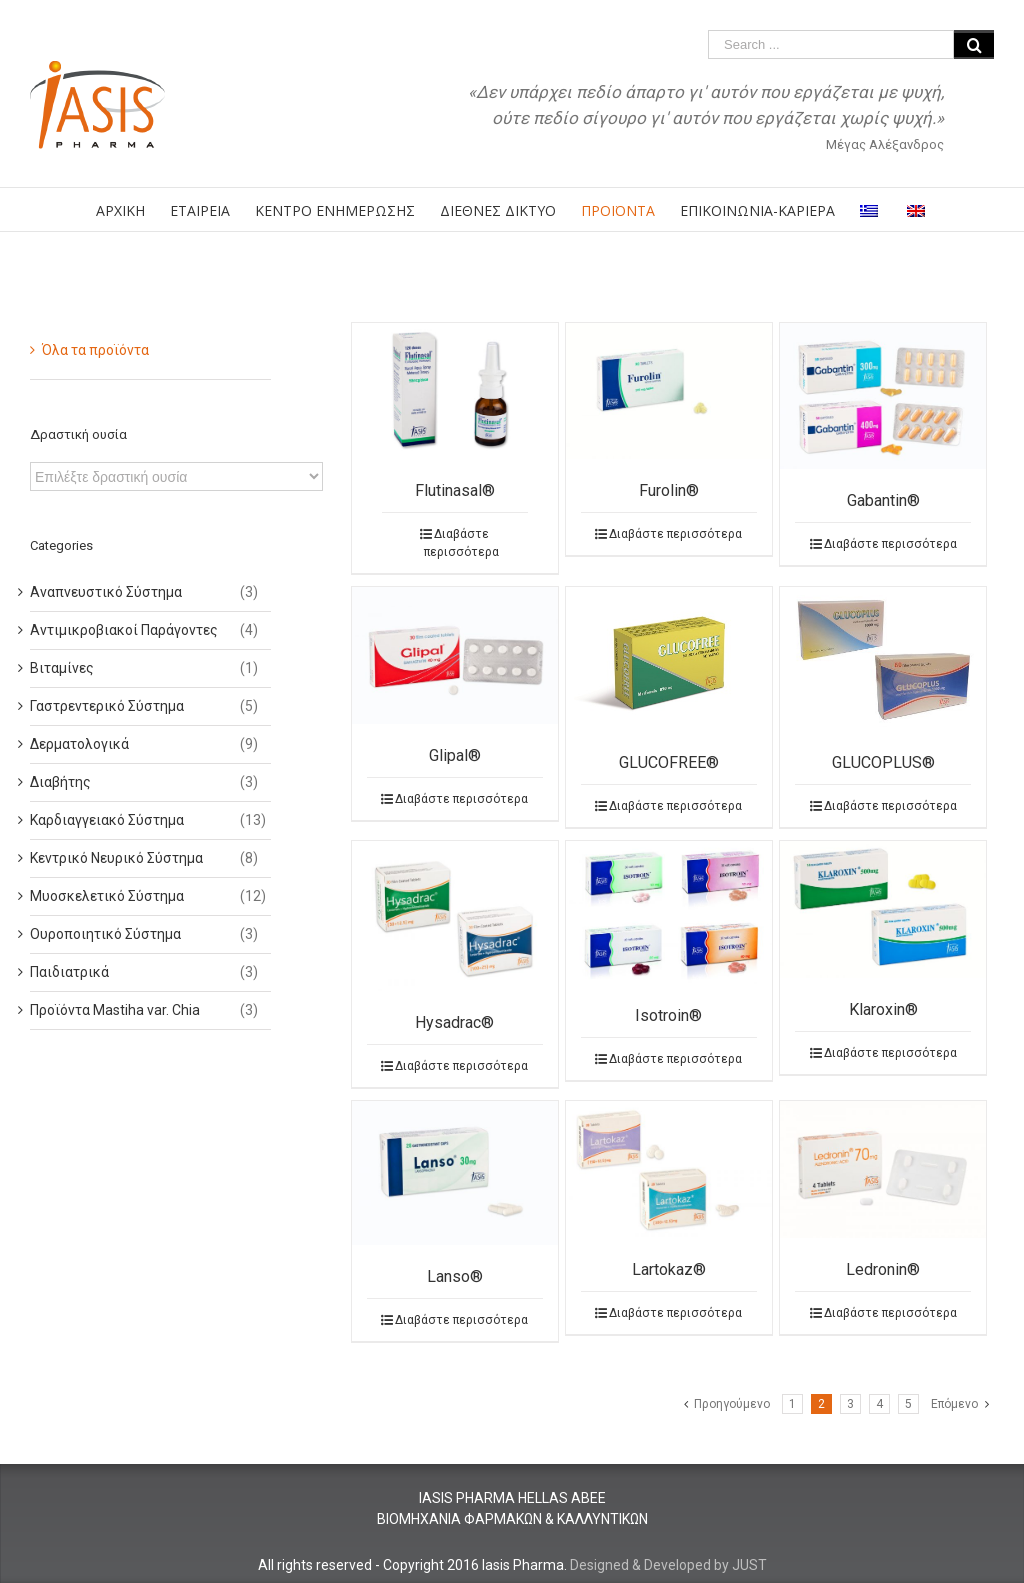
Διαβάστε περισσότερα (461, 543)
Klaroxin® (883, 1009)
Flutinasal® (455, 490)
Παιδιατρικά (69, 972)
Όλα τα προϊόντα (95, 350)
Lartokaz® (669, 1269)
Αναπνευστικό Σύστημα (106, 592)
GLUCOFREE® (669, 762)
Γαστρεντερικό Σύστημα (107, 706)
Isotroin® (668, 1015)
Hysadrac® (454, 1022)
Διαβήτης (60, 782)
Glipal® (455, 755)
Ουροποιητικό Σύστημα (105, 934)
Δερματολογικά (79, 744)
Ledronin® (883, 1269)
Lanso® (455, 1276)
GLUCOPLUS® (883, 762)
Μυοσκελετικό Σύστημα (107, 896)
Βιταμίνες (62, 668)
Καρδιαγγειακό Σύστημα (107, 820)
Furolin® (669, 490)
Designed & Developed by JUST (668, 1565)
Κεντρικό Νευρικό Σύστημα (116, 858)
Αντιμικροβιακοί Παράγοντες (124, 630)
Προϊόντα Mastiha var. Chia (115, 1010)
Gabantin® (883, 500)
